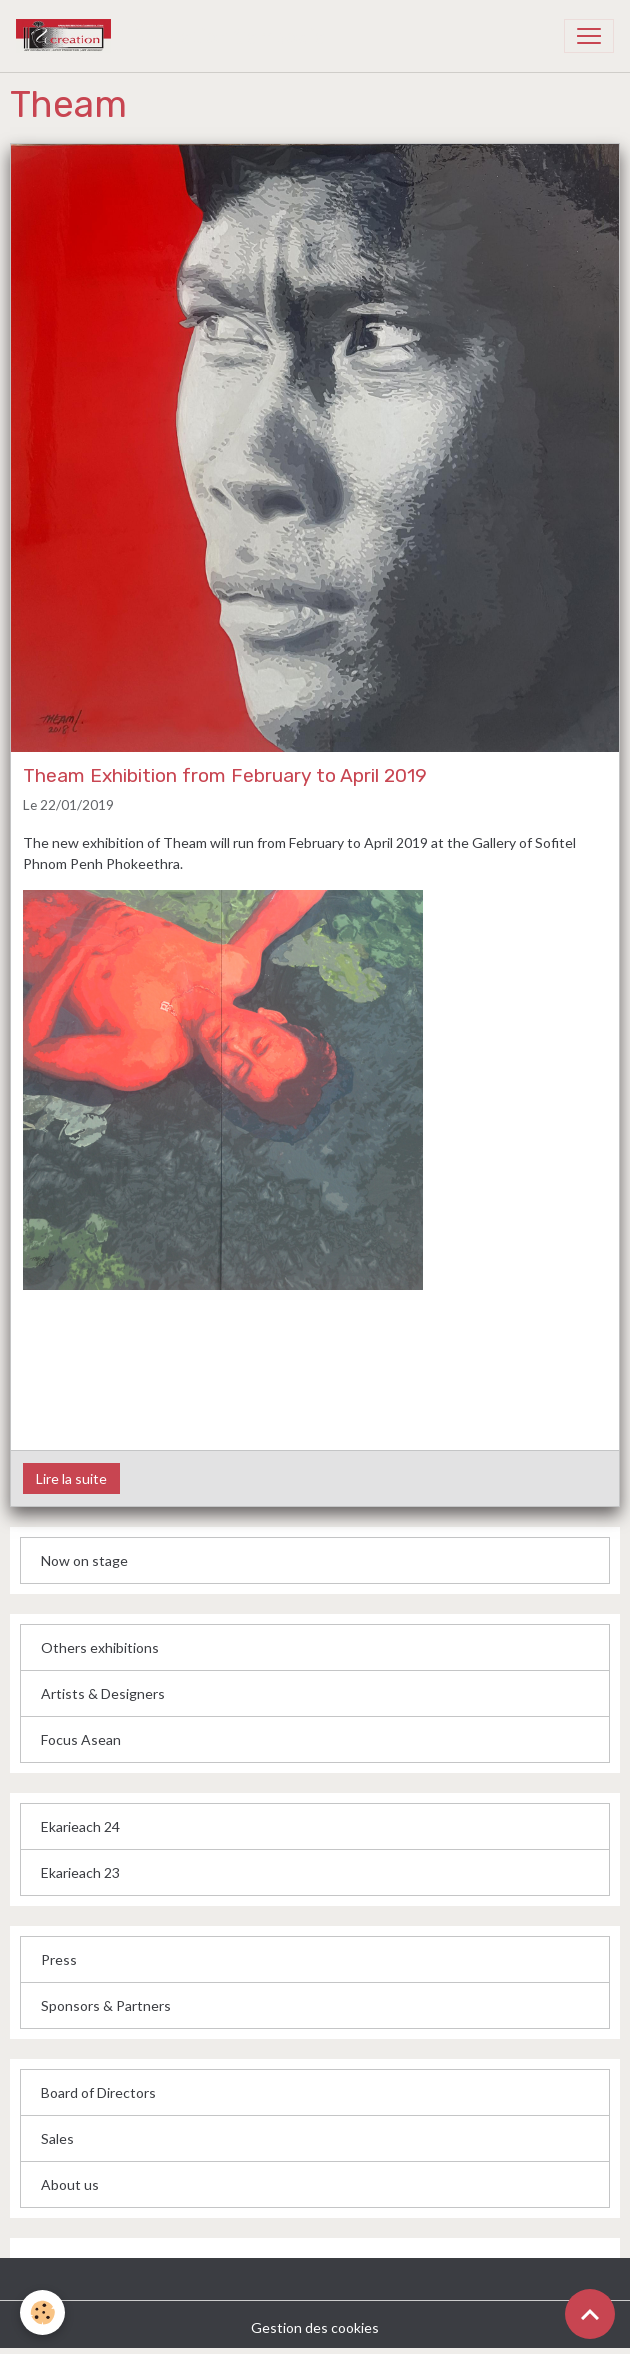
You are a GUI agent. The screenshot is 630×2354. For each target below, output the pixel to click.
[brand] (175, 36)
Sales (57, 2138)
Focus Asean (81, 1739)
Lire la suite (71, 1478)
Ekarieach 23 (80, 1872)
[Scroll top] (590, 2314)
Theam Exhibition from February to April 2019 (225, 775)
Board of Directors (98, 2092)
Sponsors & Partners (106, 2005)
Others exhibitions (100, 1647)
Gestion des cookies (315, 2327)
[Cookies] (42, 2312)
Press (59, 1959)
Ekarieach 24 (80, 1826)
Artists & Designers (103, 1693)
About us (70, 2184)
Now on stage (84, 1560)
